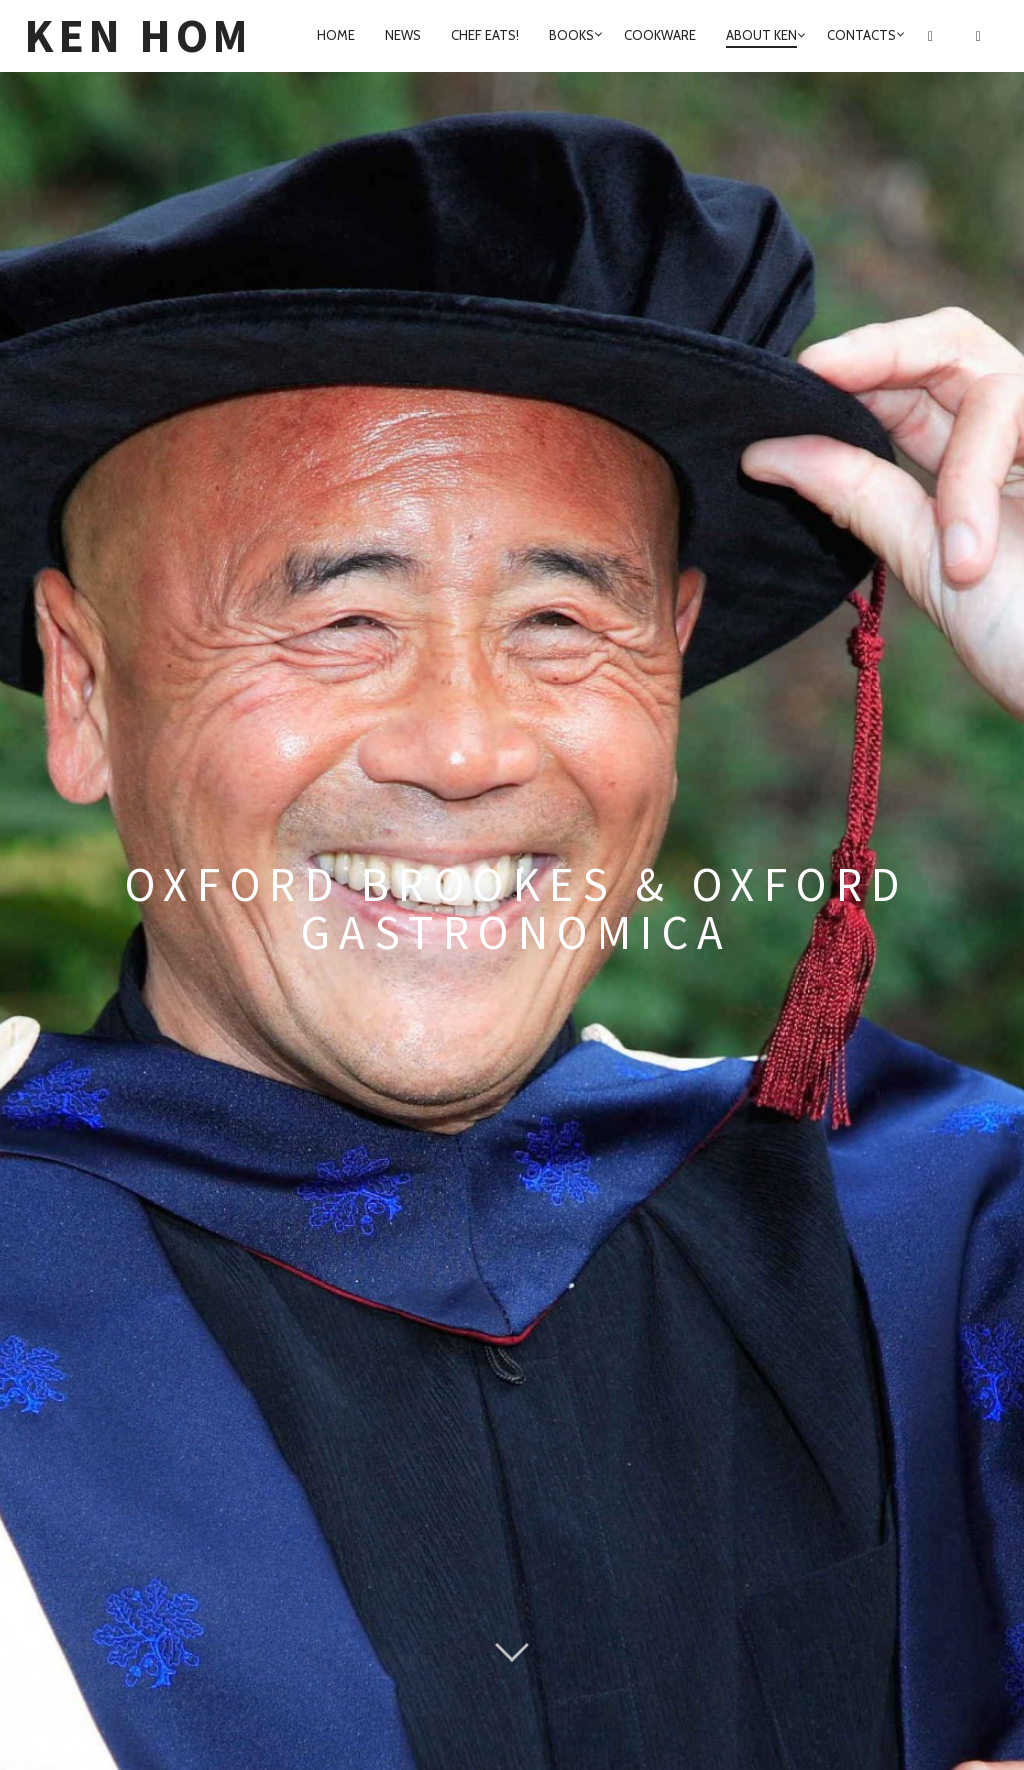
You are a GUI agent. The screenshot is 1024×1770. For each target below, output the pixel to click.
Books (571, 35)
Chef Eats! (485, 35)
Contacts (861, 35)
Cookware (660, 35)
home (336, 35)
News (403, 35)
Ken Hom (138, 35)
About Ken (761, 35)
